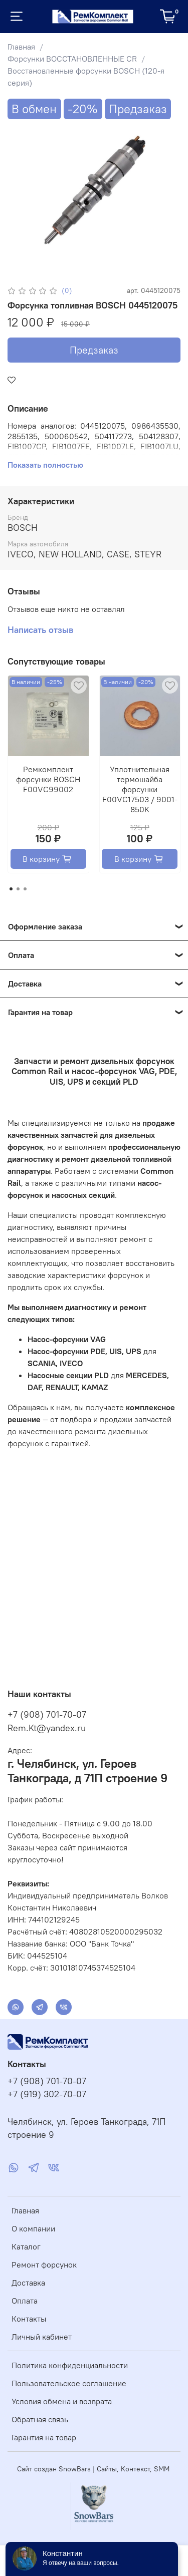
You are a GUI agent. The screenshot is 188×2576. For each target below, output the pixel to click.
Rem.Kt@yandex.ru (47, 1728)
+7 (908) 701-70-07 (47, 1714)
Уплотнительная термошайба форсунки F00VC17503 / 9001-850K (139, 789)
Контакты (29, 2319)
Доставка (28, 2283)
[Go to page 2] (18, 888)
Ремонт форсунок (44, 2265)
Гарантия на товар (44, 2437)
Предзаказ (94, 350)
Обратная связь (40, 2419)
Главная (21, 47)
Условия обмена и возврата (62, 2401)
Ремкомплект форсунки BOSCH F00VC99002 (48, 779)
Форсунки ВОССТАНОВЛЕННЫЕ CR (72, 59)
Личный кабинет (42, 2337)
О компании (33, 2228)
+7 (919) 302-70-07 (47, 2094)
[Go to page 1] (11, 888)
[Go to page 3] (25, 888)
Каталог (26, 2246)
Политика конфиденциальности (70, 2365)
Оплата (25, 2301)
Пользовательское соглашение (69, 2383)
